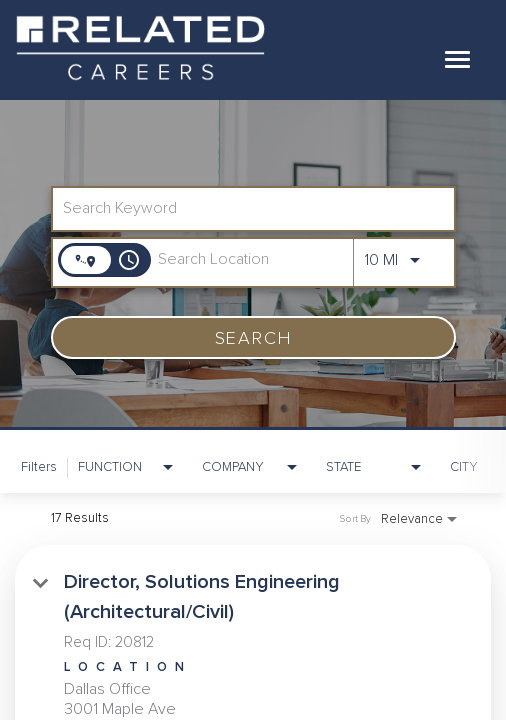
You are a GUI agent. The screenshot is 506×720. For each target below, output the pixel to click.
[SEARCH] (253, 337)
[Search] (253, 337)
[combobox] (243, 208)
